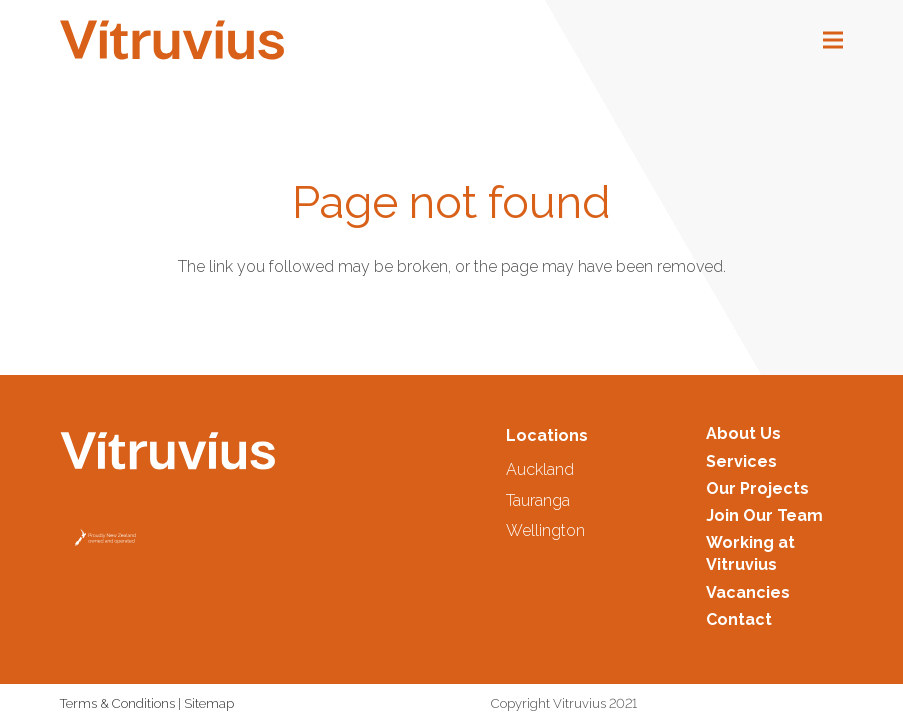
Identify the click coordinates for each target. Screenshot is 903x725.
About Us (743, 433)
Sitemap (209, 703)
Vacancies (748, 592)
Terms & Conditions (117, 703)
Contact (739, 619)
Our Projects (757, 488)
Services (741, 461)
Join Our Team (764, 515)
